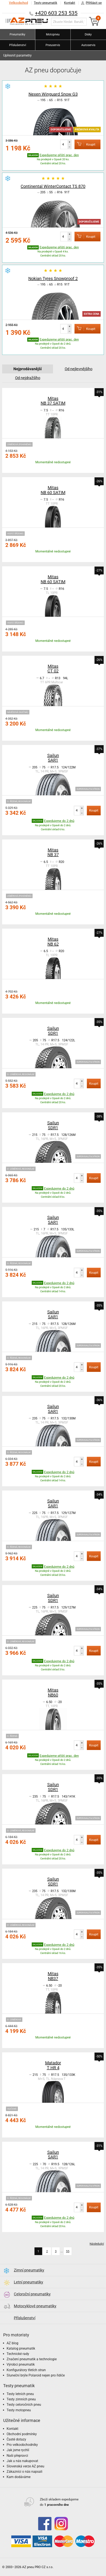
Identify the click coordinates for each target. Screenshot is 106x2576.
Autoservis (88, 45)
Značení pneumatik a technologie (32, 2359)
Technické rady (18, 2354)
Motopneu (53, 34)
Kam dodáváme (18, 2477)
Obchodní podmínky (22, 2434)
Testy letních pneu (20, 2394)
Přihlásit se (90, 3)
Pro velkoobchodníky (22, 2445)
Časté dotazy (16, 2439)
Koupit (84, 144)
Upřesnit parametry (17, 55)
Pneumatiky (17, 34)
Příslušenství (17, 45)
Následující (97, 2243)
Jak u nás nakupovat (22, 2461)
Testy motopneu (19, 2410)
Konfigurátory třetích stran (26, 2370)
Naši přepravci (17, 2456)
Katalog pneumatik (21, 2348)
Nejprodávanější (27, 369)
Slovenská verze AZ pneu (25, 2466)
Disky (88, 34)
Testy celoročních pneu (24, 2405)
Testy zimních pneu (21, 2399)
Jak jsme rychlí (18, 2450)
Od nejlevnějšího (78, 369)
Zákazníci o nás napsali (24, 2472)
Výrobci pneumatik (21, 2364)
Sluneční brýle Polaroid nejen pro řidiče (36, 2375)
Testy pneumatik (45, 3)
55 (67, 2251)
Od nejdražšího (27, 378)
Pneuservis (53, 45)
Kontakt (69, 3)
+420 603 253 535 (56, 13)
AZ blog (12, 2343)
